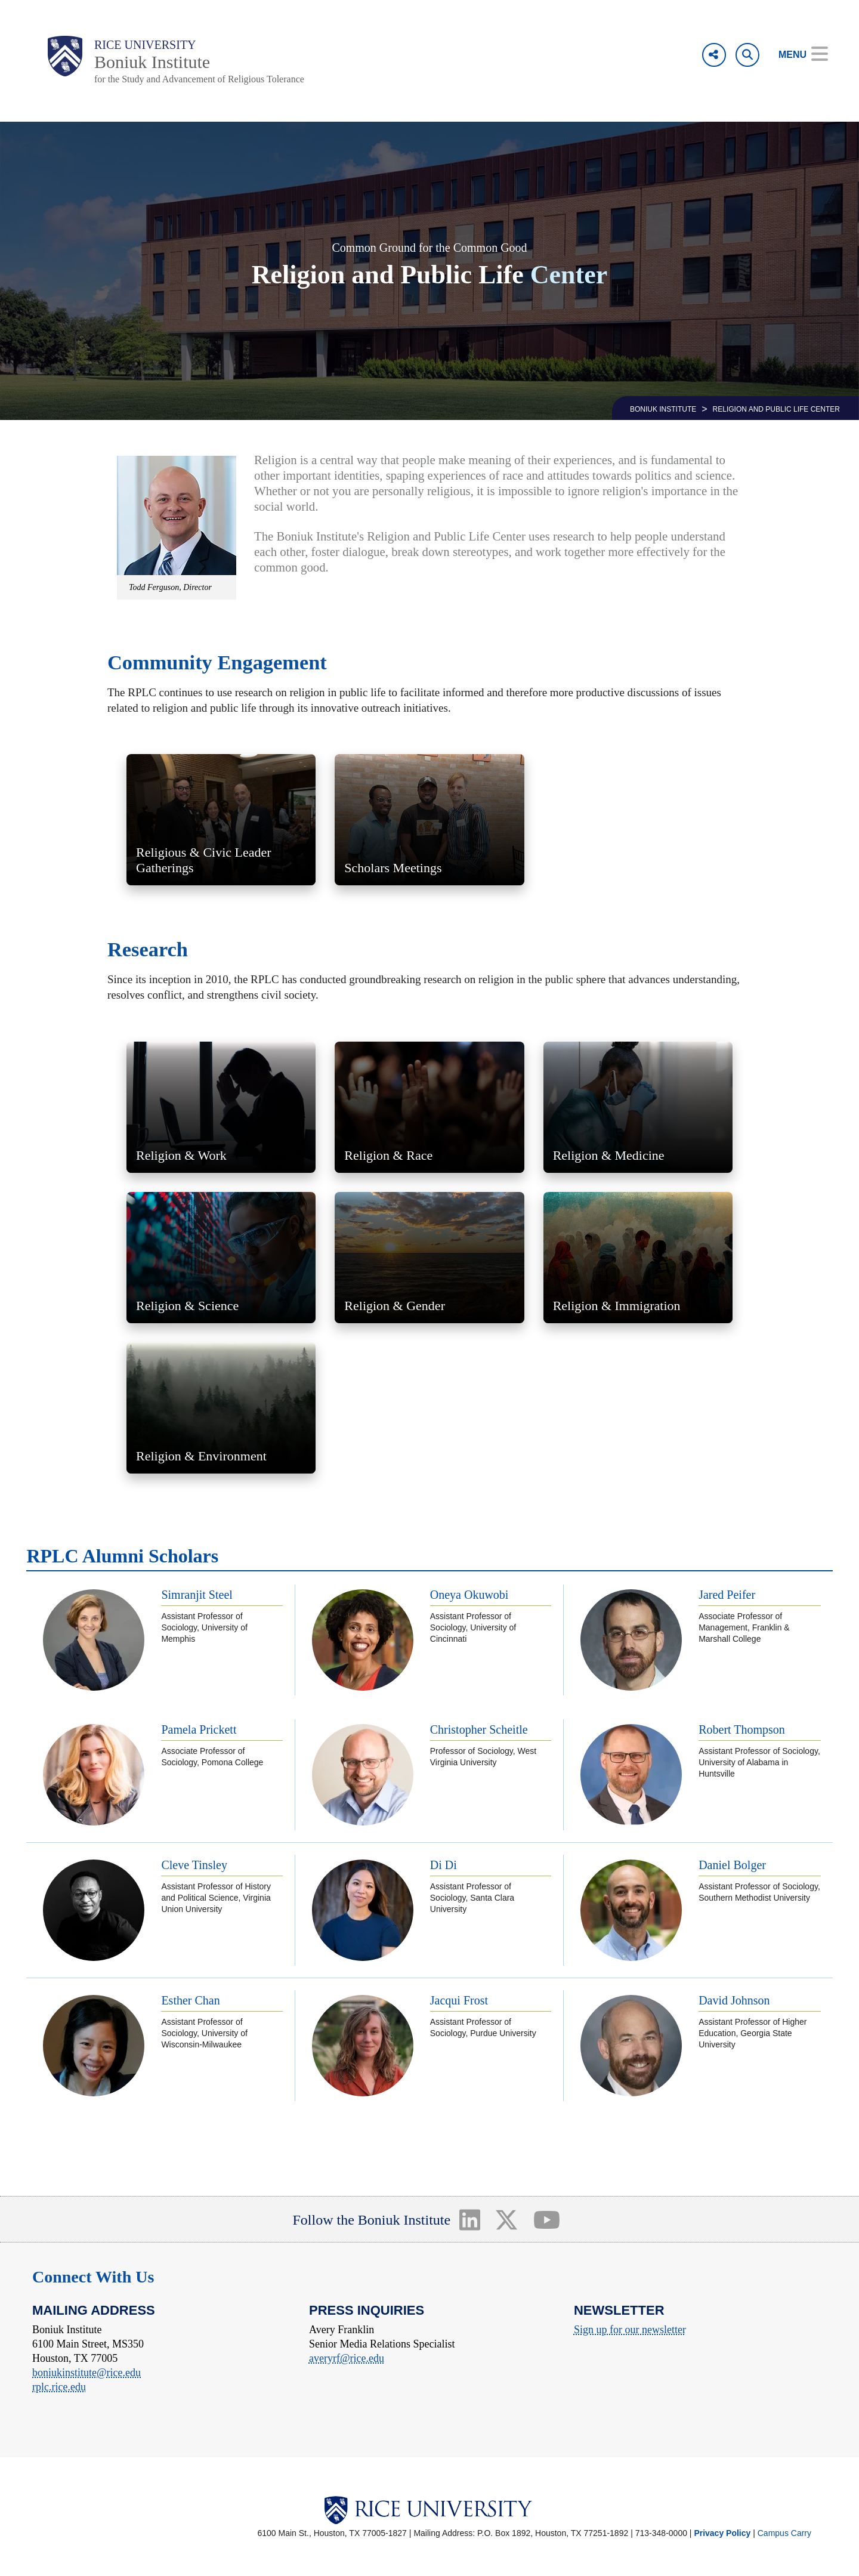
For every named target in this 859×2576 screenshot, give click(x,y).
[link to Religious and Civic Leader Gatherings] (221, 819)
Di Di (443, 1864)
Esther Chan (190, 2000)
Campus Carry (784, 2533)
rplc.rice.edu (59, 2387)
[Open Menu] (794, 55)
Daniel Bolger (732, 1864)
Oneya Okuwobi (469, 1594)
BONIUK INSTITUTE (663, 409)
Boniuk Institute (152, 62)
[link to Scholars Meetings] (429, 819)
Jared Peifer (727, 1594)
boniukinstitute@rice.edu (86, 2373)
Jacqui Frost (459, 2000)
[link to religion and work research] (221, 1107)
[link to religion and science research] (221, 1257)
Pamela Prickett (198, 1729)
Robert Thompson (742, 1729)
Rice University (145, 45)
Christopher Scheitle (479, 1729)
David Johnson (734, 2000)
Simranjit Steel (196, 1594)
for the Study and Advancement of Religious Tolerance (199, 79)
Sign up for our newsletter (630, 2330)
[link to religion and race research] (429, 1107)
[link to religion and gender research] (429, 1257)
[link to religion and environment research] (221, 1408)
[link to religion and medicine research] (638, 1107)
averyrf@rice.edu (346, 2358)
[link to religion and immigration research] (638, 1257)
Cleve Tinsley (194, 1864)
